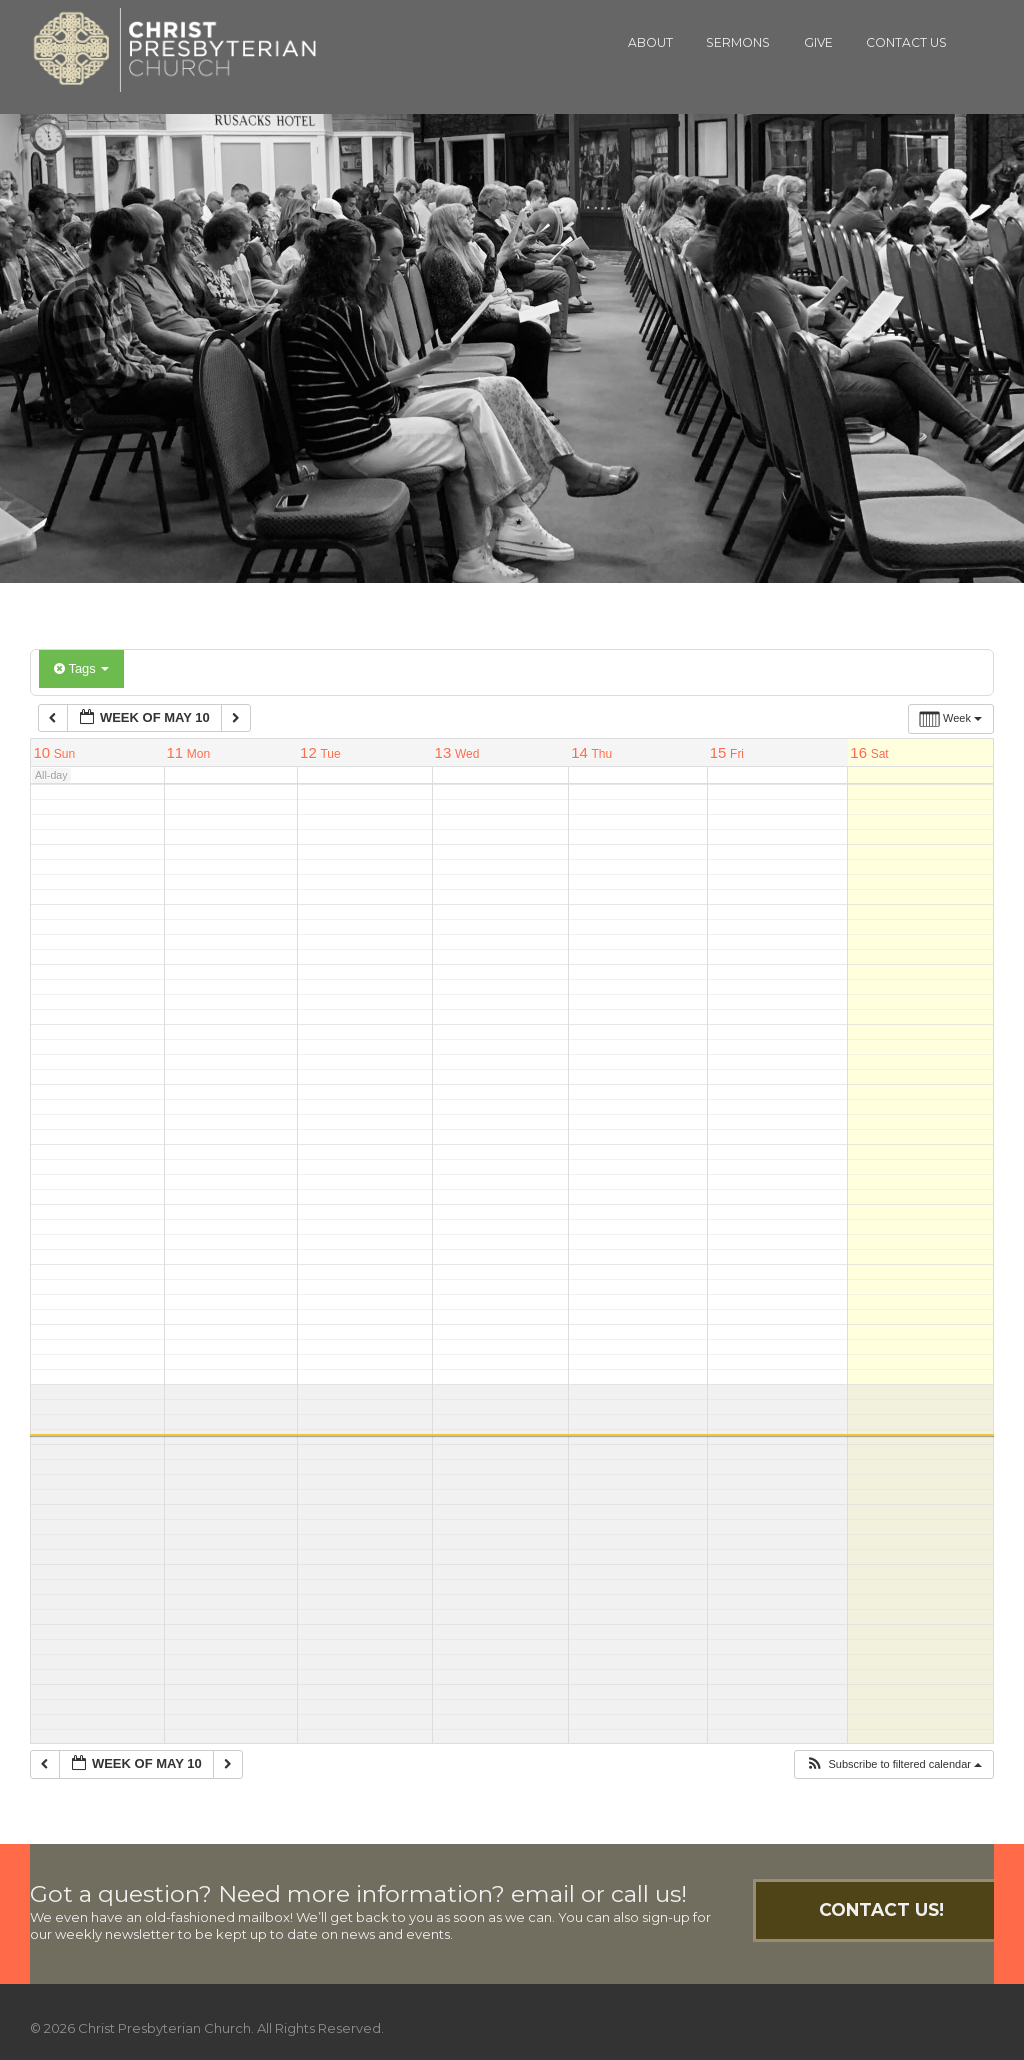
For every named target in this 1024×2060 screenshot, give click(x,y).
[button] (893, 1764)
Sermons (738, 42)
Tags (81, 668)
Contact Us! (881, 1909)
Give (818, 42)
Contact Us (906, 42)
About (650, 42)
